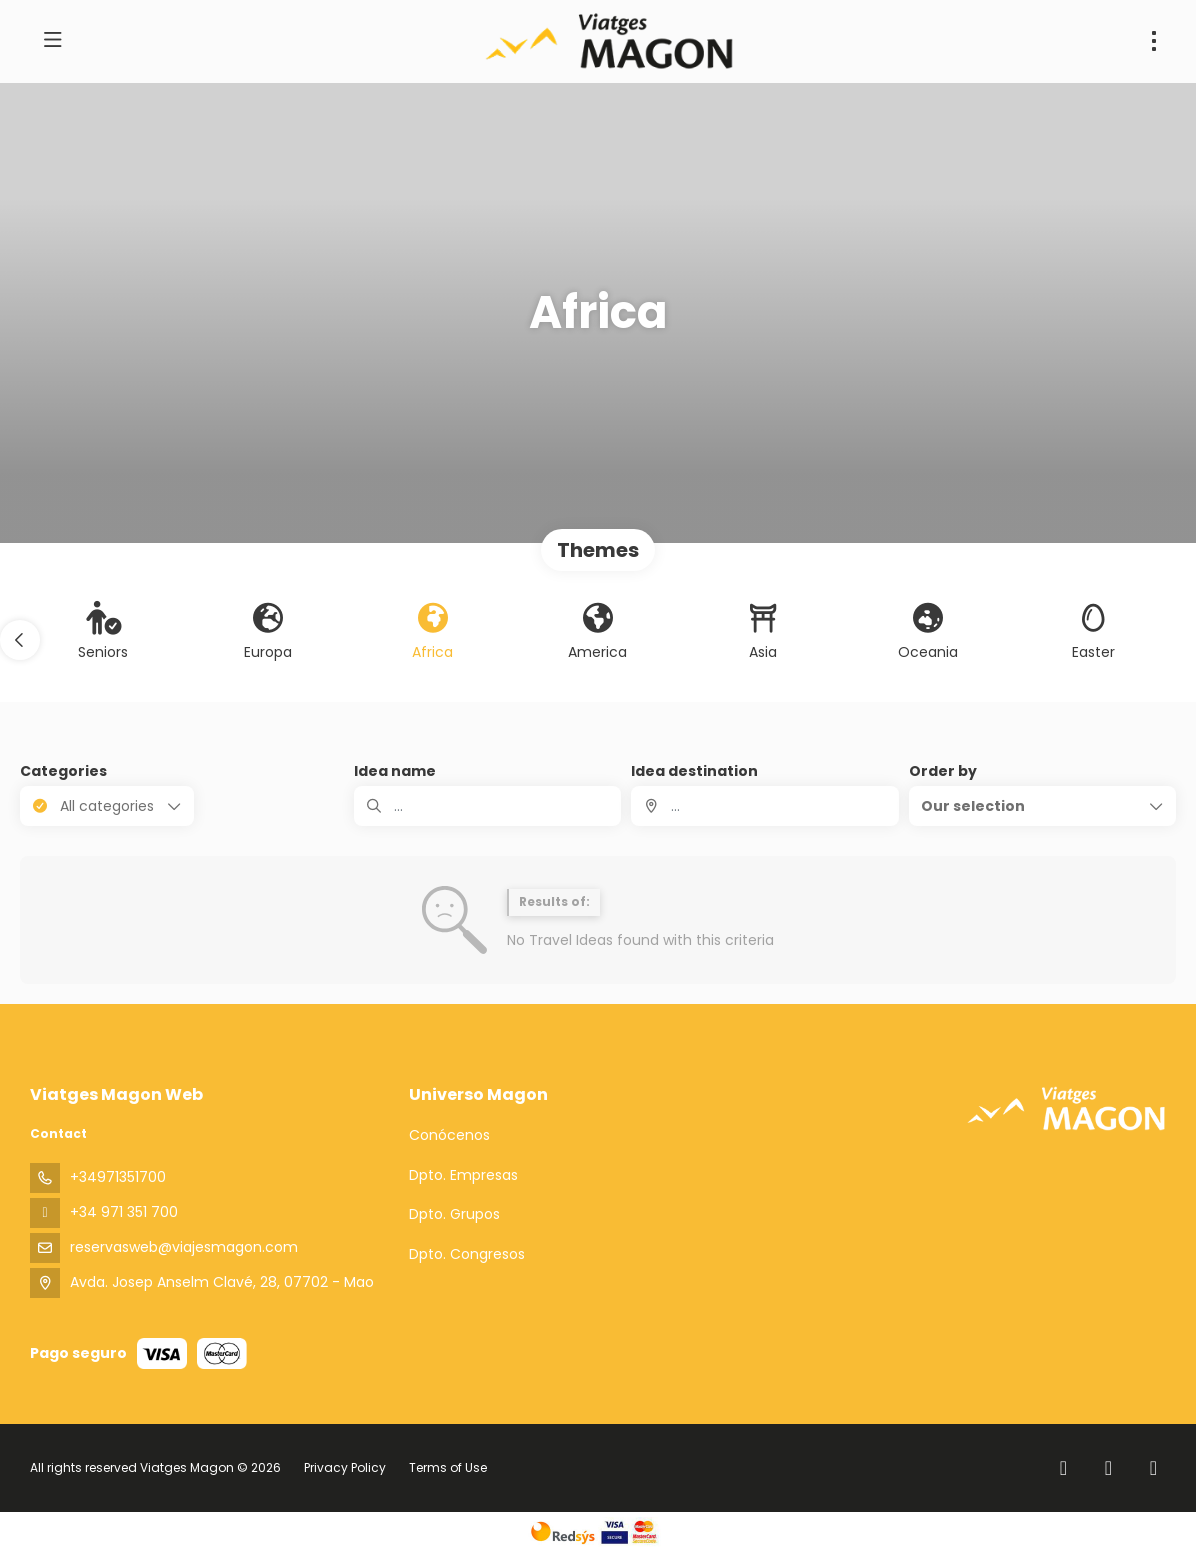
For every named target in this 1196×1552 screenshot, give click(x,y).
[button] (20, 640)
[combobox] (764, 806)
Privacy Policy (345, 1467)
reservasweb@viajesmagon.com (184, 1247)
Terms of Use (446, 1467)
